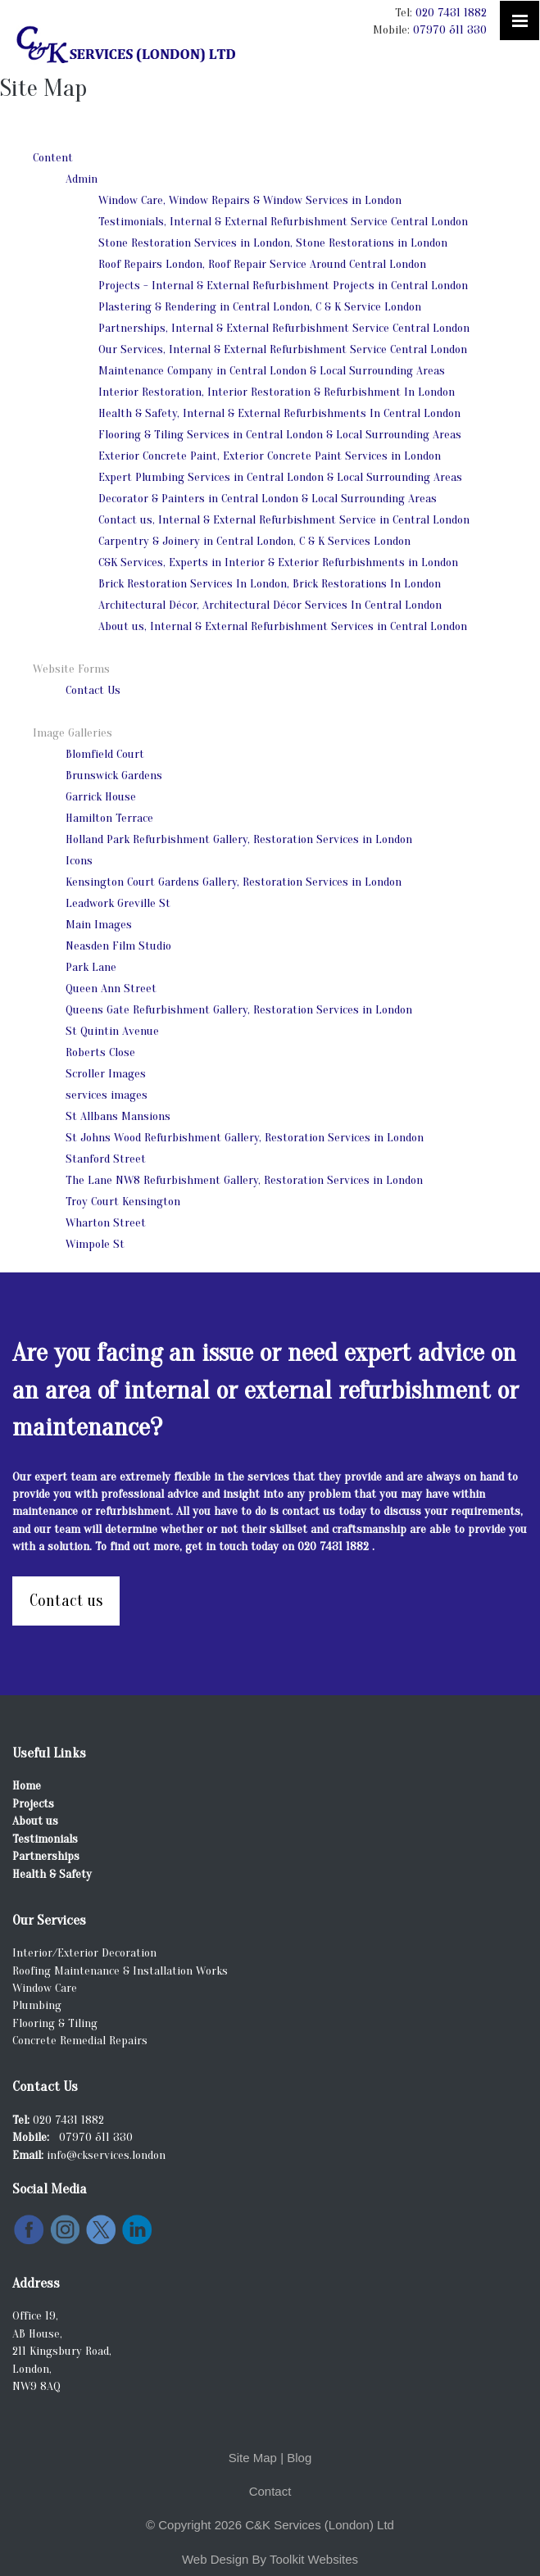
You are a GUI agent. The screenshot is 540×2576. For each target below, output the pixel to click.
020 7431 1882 (451, 13)
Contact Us (93, 690)
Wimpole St (95, 1244)
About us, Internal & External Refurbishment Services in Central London (282, 626)
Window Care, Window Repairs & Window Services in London (250, 200)
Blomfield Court (105, 754)
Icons (79, 861)
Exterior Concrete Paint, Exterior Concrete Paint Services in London (269, 456)
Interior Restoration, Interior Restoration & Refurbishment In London (276, 392)
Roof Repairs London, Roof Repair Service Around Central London (262, 264)
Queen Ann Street (111, 988)
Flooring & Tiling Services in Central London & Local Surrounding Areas (279, 435)
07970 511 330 (450, 30)
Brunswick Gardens (114, 775)
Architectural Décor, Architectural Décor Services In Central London (270, 605)
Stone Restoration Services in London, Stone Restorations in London (272, 243)
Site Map (253, 2458)
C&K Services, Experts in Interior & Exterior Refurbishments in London (278, 562)
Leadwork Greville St (118, 903)
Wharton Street (106, 1223)
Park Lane (91, 967)
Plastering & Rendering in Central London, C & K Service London (259, 307)
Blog (299, 2458)
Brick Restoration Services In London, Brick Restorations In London (269, 584)
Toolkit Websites (314, 2559)
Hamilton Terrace (109, 818)
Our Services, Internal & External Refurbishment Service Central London (282, 349)
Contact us (65, 1600)
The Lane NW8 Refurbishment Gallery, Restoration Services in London (244, 1180)
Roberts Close (100, 1052)
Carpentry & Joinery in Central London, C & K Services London (254, 541)
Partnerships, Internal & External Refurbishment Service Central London (284, 328)
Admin (82, 179)
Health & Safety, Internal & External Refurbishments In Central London (279, 413)
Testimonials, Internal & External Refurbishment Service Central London (283, 222)
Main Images (99, 925)
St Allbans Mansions (118, 1116)
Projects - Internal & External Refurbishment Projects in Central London (283, 286)
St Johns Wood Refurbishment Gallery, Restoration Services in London (245, 1138)
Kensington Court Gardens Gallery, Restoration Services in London (234, 882)
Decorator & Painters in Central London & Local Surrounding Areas (267, 499)
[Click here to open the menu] (519, 20)
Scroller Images (106, 1074)
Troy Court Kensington (123, 1202)
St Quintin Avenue (112, 1031)
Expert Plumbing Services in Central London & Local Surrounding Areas (280, 477)
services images (106, 1095)
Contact (270, 2491)
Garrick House (101, 797)
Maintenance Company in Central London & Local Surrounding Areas (271, 371)
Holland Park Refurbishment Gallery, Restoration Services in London (239, 839)
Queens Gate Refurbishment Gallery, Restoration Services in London (239, 1010)
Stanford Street (106, 1159)
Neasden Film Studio (118, 946)
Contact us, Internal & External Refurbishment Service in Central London (284, 520)
